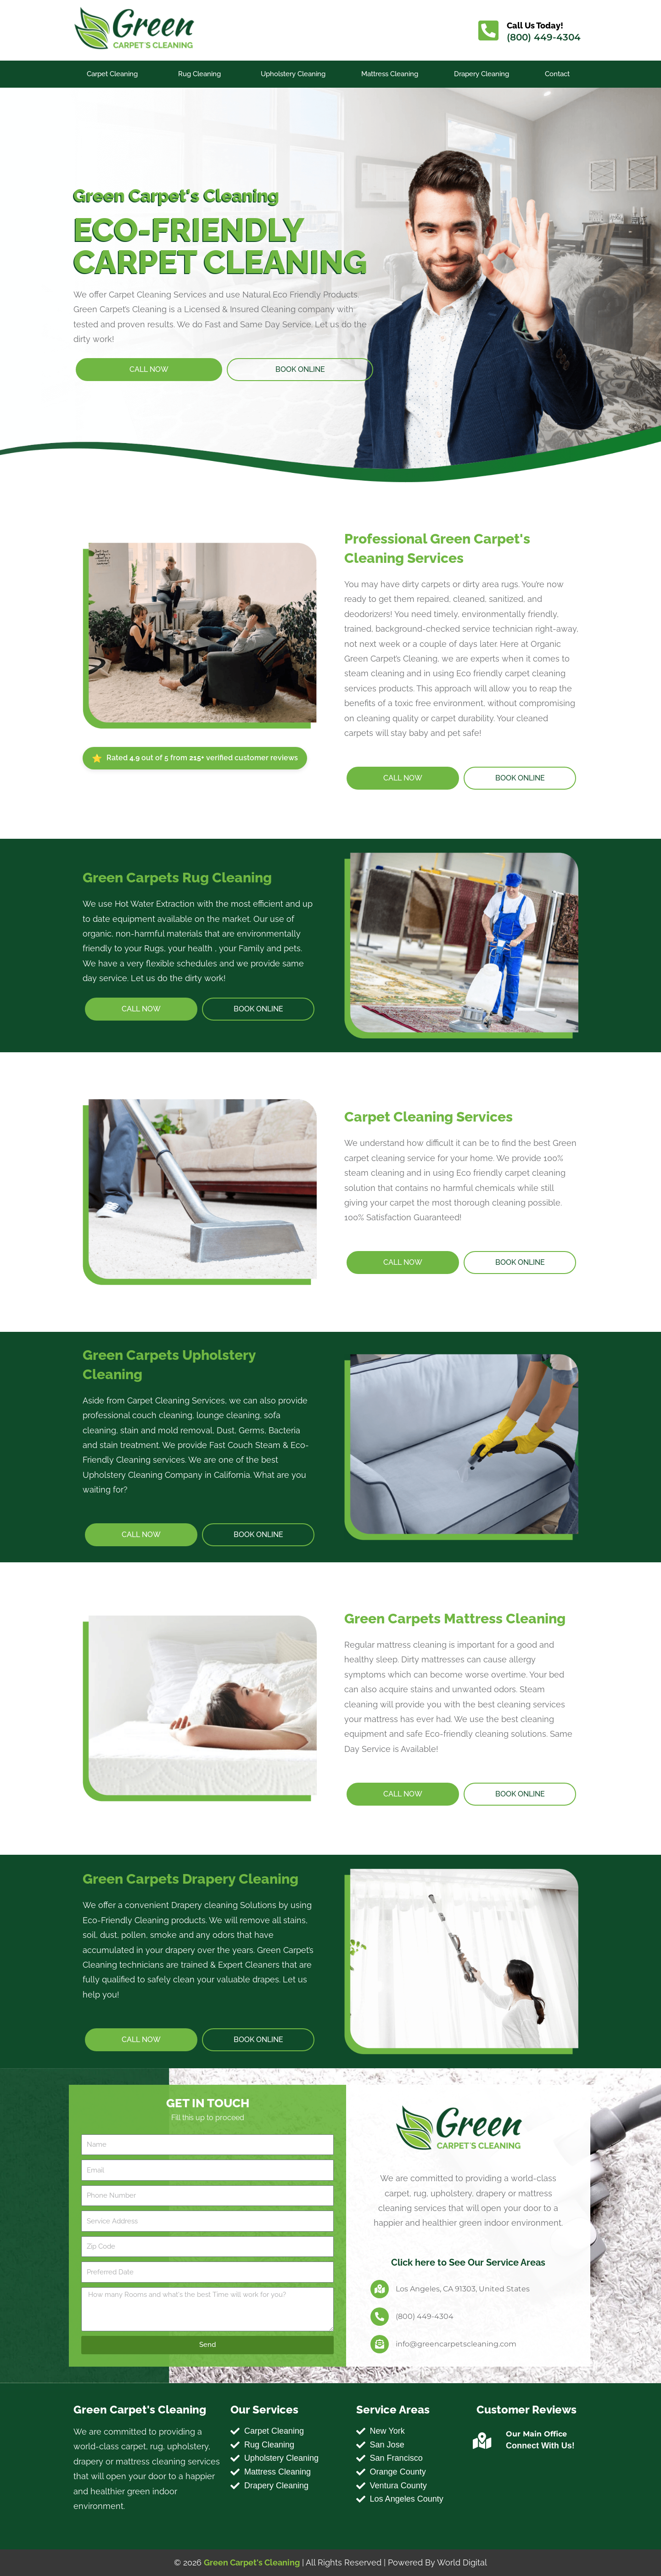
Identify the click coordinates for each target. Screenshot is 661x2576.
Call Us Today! (535, 25)
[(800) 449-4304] (379, 2316)
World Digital (462, 2562)
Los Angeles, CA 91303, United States (463, 2288)
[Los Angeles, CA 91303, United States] (379, 2289)
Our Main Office (536, 2434)
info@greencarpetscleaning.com (456, 2344)
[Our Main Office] (482, 2441)
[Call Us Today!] (488, 30)
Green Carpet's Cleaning (252, 2562)
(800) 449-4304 (544, 37)
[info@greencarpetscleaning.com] (379, 2344)
